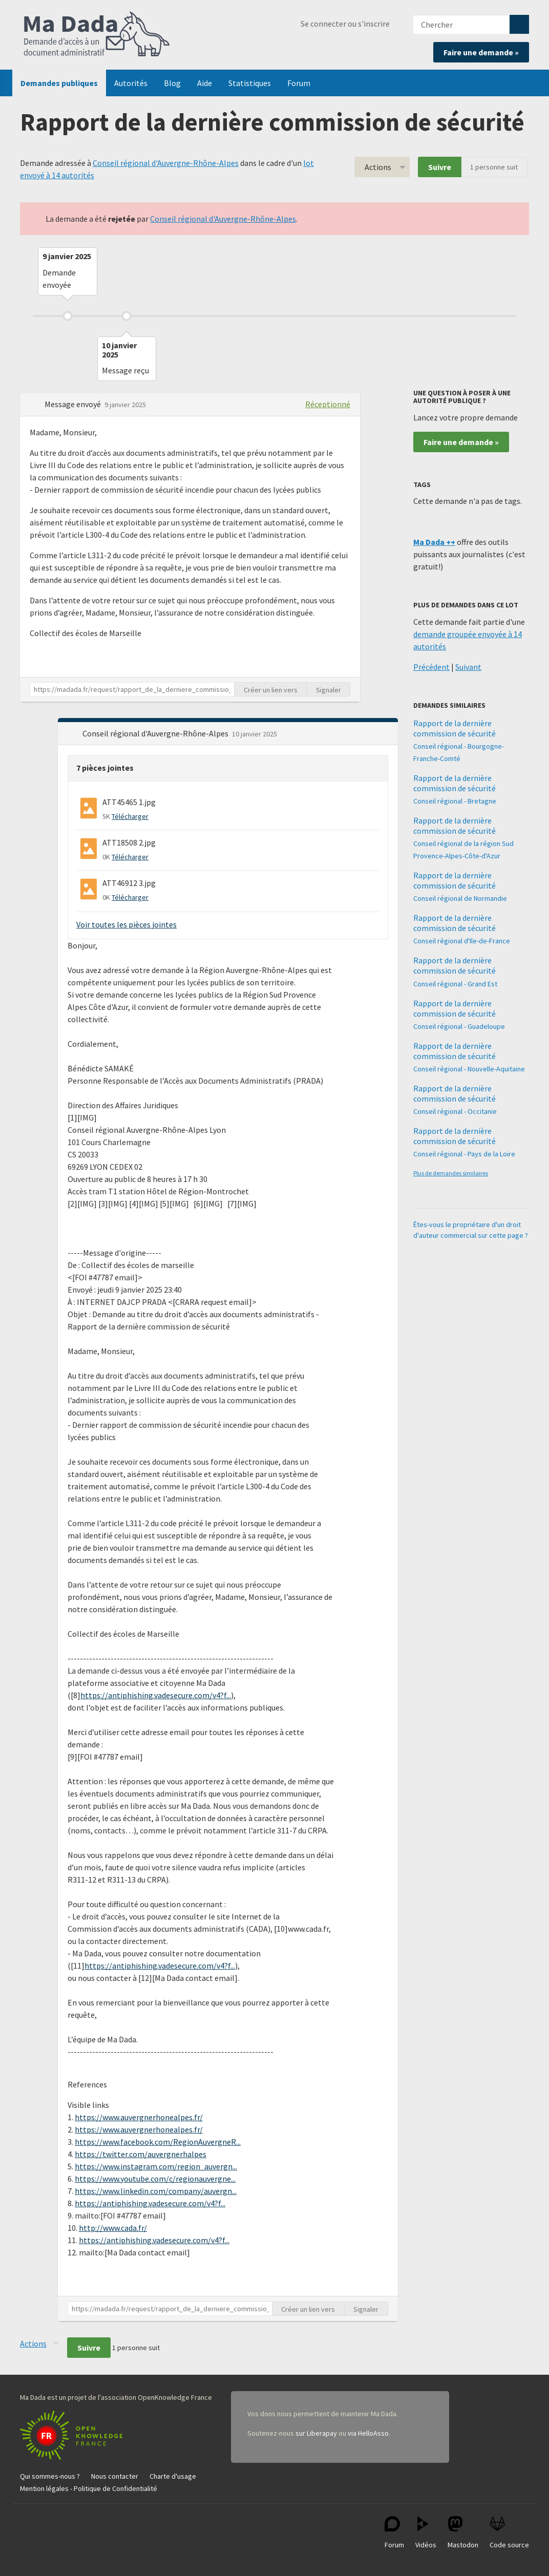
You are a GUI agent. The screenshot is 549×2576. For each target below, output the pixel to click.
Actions (378, 167)
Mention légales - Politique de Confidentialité (88, 2488)
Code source (509, 2532)
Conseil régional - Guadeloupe (459, 1026)
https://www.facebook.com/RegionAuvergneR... (158, 2142)
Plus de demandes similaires (450, 1173)
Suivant (468, 667)
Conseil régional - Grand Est (455, 983)
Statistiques (249, 83)
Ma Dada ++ (434, 542)
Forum (298, 83)
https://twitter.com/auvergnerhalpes (140, 2154)
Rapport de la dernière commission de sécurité (454, 728)
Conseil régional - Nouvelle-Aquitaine (469, 1068)
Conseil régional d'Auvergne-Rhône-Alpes (166, 163)
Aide (204, 83)
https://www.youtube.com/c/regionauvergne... (155, 2178)
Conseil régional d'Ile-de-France (461, 940)
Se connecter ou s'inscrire (345, 23)
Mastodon (463, 2532)
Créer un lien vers (271, 689)
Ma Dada (97, 34)
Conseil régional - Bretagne (454, 801)
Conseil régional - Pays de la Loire (464, 1153)
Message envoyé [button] (73, 404)
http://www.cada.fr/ (113, 2228)
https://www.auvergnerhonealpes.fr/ (139, 2117)
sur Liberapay (316, 2433)
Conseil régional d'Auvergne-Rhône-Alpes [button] (156, 733)
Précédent (431, 667)
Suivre (439, 167)
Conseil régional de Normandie (460, 898)
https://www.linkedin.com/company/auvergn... (156, 2191)
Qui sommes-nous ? (50, 2476)
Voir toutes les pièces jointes (126, 924)
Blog (172, 83)
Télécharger (130, 816)
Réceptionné (327, 404)
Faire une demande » (481, 52)
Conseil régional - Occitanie (455, 1111)
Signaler (328, 689)
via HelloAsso (368, 2433)
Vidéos (425, 2532)
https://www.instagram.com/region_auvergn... (156, 2166)
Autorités (130, 83)
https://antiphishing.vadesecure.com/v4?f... (155, 1695)
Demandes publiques (59, 83)
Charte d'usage (173, 2476)
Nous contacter (114, 2476)
